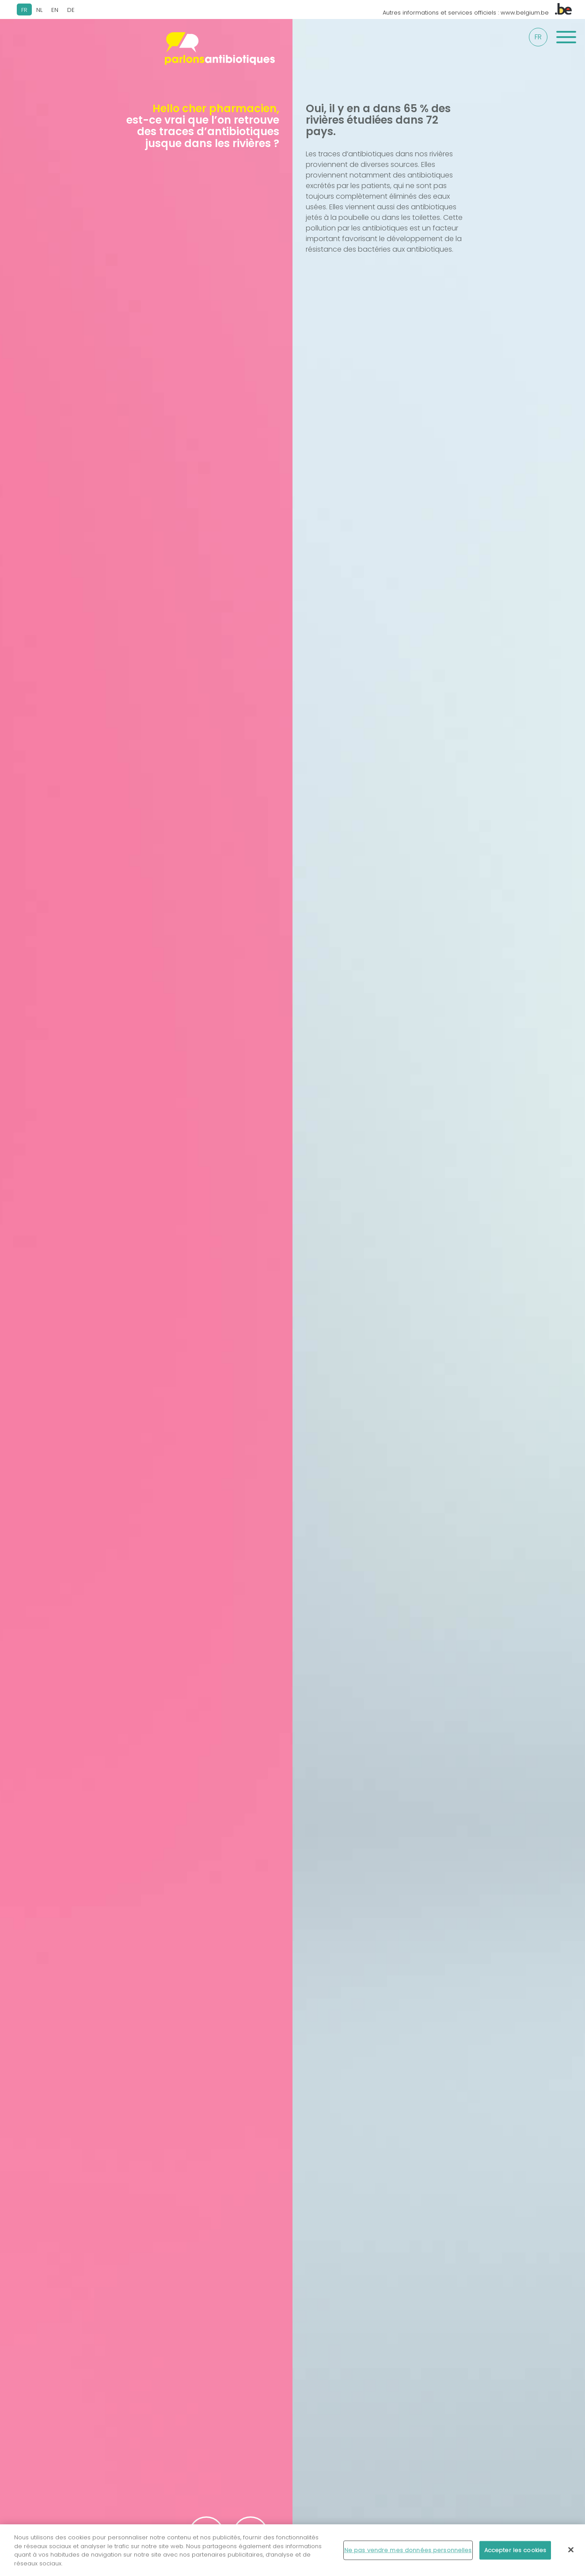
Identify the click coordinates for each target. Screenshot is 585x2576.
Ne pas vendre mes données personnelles (408, 2553)
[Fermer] (571, 2552)
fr (538, 37)
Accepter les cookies (515, 2553)
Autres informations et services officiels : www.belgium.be (477, 12)
